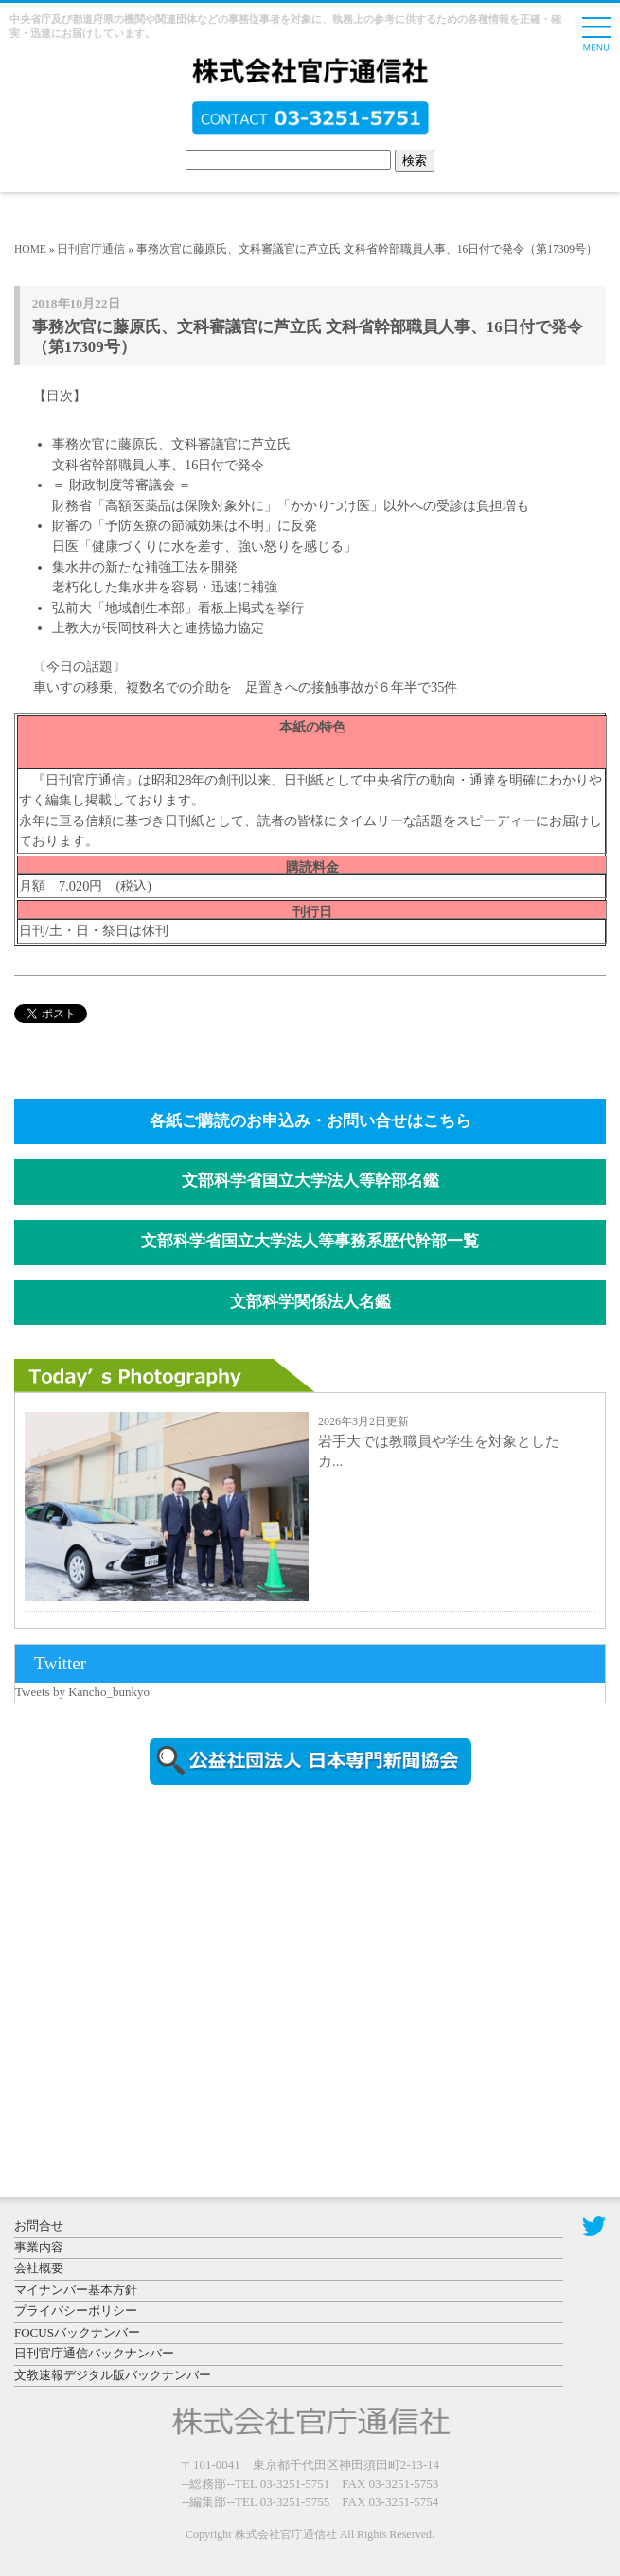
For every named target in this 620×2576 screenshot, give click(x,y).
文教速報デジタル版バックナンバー (112, 2375)
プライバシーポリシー (75, 2310)
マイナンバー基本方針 (75, 2290)
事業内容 (38, 2247)
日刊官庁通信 (91, 249)
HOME (30, 249)
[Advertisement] (175, 1961)
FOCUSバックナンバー (77, 2332)
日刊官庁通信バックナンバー (94, 2353)
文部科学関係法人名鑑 (310, 1302)
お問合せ (38, 2225)
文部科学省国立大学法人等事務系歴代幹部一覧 (310, 1241)
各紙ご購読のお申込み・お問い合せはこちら (310, 1121)
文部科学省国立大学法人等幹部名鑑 (310, 1181)
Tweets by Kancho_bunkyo (82, 1692)
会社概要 (38, 2268)
